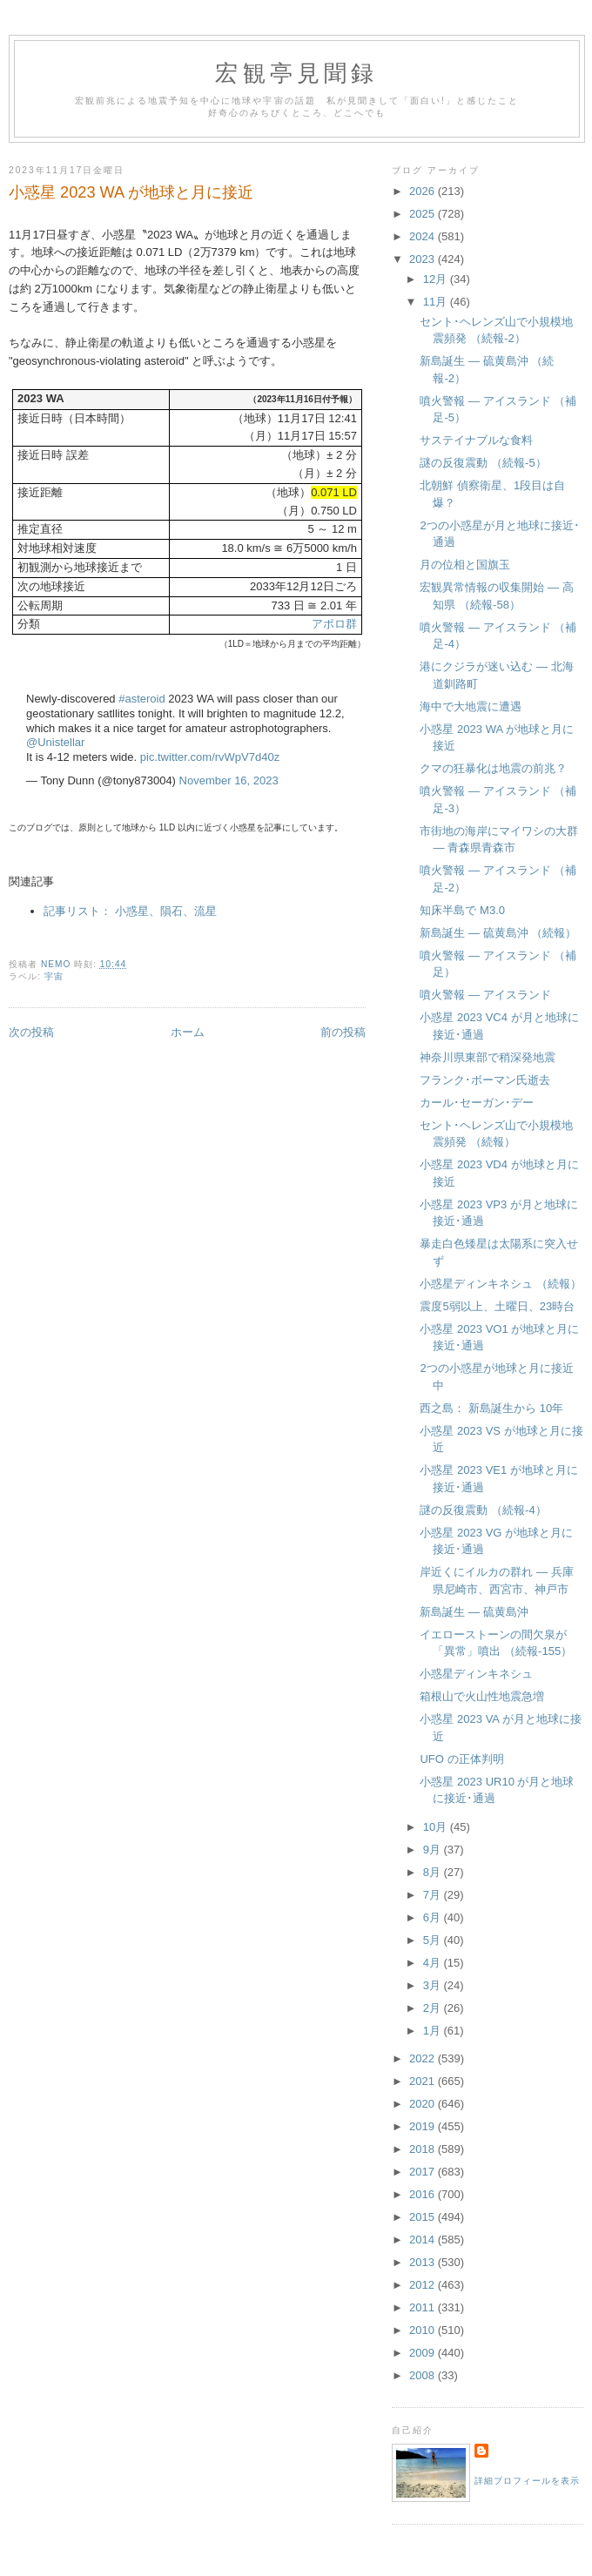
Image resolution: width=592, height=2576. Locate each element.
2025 (423, 213)
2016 (423, 2194)
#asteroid (141, 698)
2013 (423, 2262)
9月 (433, 1849)
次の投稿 (31, 1032)
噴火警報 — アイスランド (485, 994)
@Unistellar (55, 742)
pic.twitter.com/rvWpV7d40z (209, 756)
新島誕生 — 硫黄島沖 (474, 1611)
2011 (423, 2307)
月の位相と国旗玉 (465, 564)
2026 (423, 191)
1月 (433, 2030)
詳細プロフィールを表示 (527, 2480)
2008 (423, 2375)
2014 (423, 2239)
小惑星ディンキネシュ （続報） (501, 1283)
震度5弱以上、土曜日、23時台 (497, 1306)
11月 (436, 301)
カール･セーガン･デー (477, 1102)
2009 (423, 2352)
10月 (436, 1826)
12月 (436, 279)
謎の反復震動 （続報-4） (483, 1510)
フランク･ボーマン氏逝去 (485, 1079)
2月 (433, 2007)
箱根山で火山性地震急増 (482, 1696)
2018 (423, 2149)
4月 (433, 1962)
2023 (423, 259)
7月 (433, 1894)
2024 (423, 236)
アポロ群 (334, 623)
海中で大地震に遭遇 (470, 706)
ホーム (188, 1032)
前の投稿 (343, 1032)
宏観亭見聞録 (296, 73)
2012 (423, 2284)
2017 (423, 2171)
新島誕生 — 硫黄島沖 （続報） (498, 932)
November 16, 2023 (229, 780)
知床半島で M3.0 (462, 910)
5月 (433, 1940)
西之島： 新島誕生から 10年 (491, 1408)
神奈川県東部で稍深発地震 (487, 1057)
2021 (423, 2081)
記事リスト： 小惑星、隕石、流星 (130, 911)
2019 (423, 2126)
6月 (433, 1917)
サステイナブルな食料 (476, 440)
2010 (423, 2330)
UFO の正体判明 (461, 1759)
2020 (423, 2103)
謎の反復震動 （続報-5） (483, 462)
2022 (423, 2058)
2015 (423, 2216)
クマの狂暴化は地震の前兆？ (493, 768)
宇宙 (54, 976)
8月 (433, 1872)
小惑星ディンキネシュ (476, 1673)
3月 (433, 1985)
